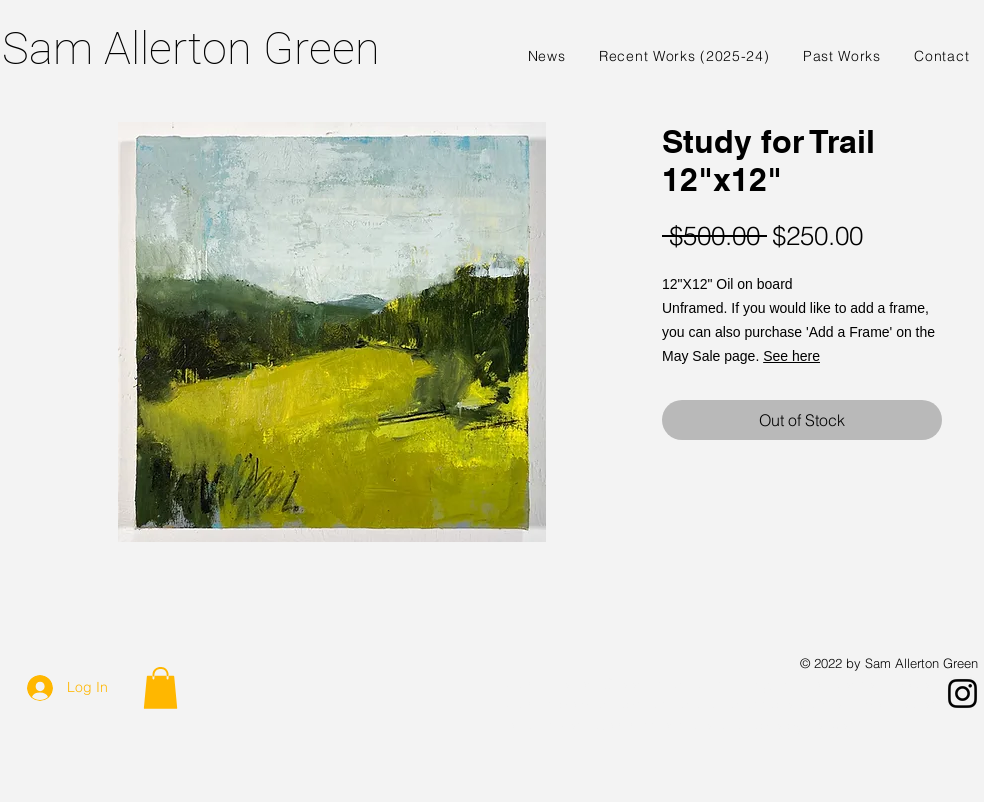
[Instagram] (962, 693)
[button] (160, 688)
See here (791, 356)
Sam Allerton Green (191, 48)
